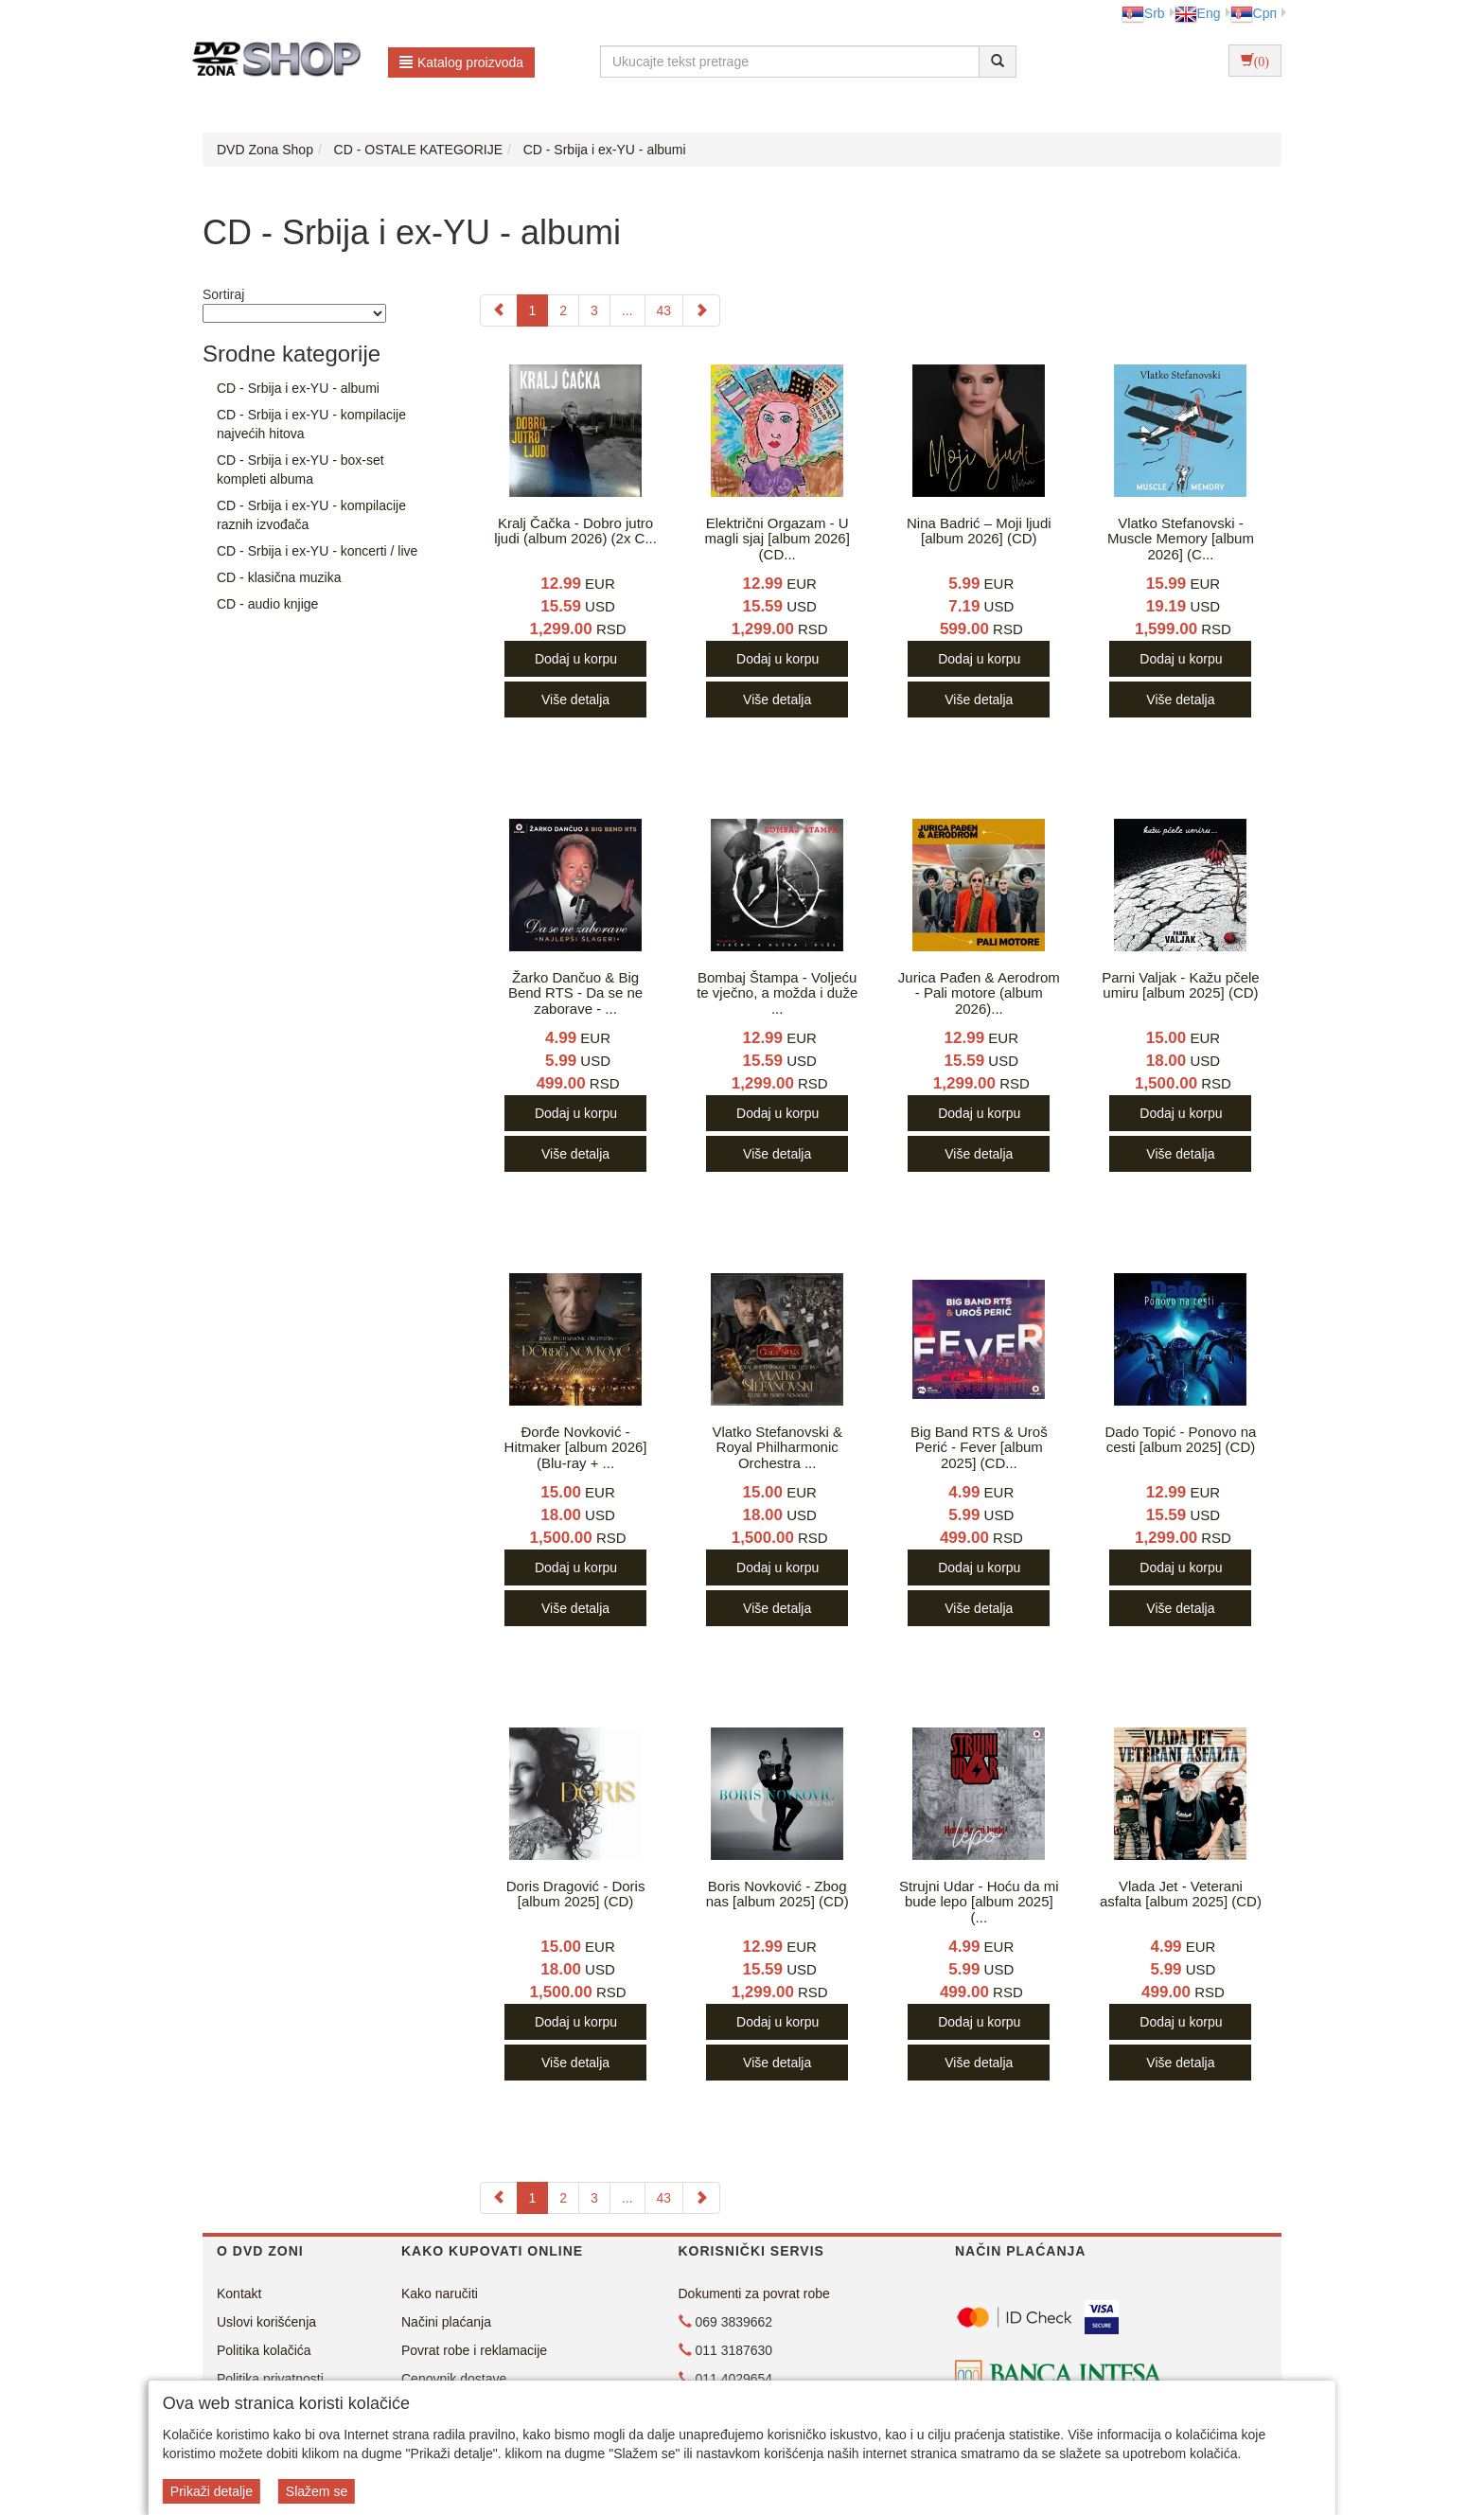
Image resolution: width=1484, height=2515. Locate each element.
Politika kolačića (264, 2350)
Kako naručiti (439, 2293)
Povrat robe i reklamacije (474, 2350)
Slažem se (316, 2491)
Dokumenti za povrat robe (754, 2293)
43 (664, 310)
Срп (1253, 13)
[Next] (701, 310)
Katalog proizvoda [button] (461, 62)
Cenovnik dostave (453, 2378)
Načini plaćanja (446, 2321)
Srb (1143, 13)
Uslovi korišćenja (266, 2321)
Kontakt (239, 2293)
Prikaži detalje (211, 2491)
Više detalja (575, 699)
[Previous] (499, 310)
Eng (1198, 13)
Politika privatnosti (270, 2378)
